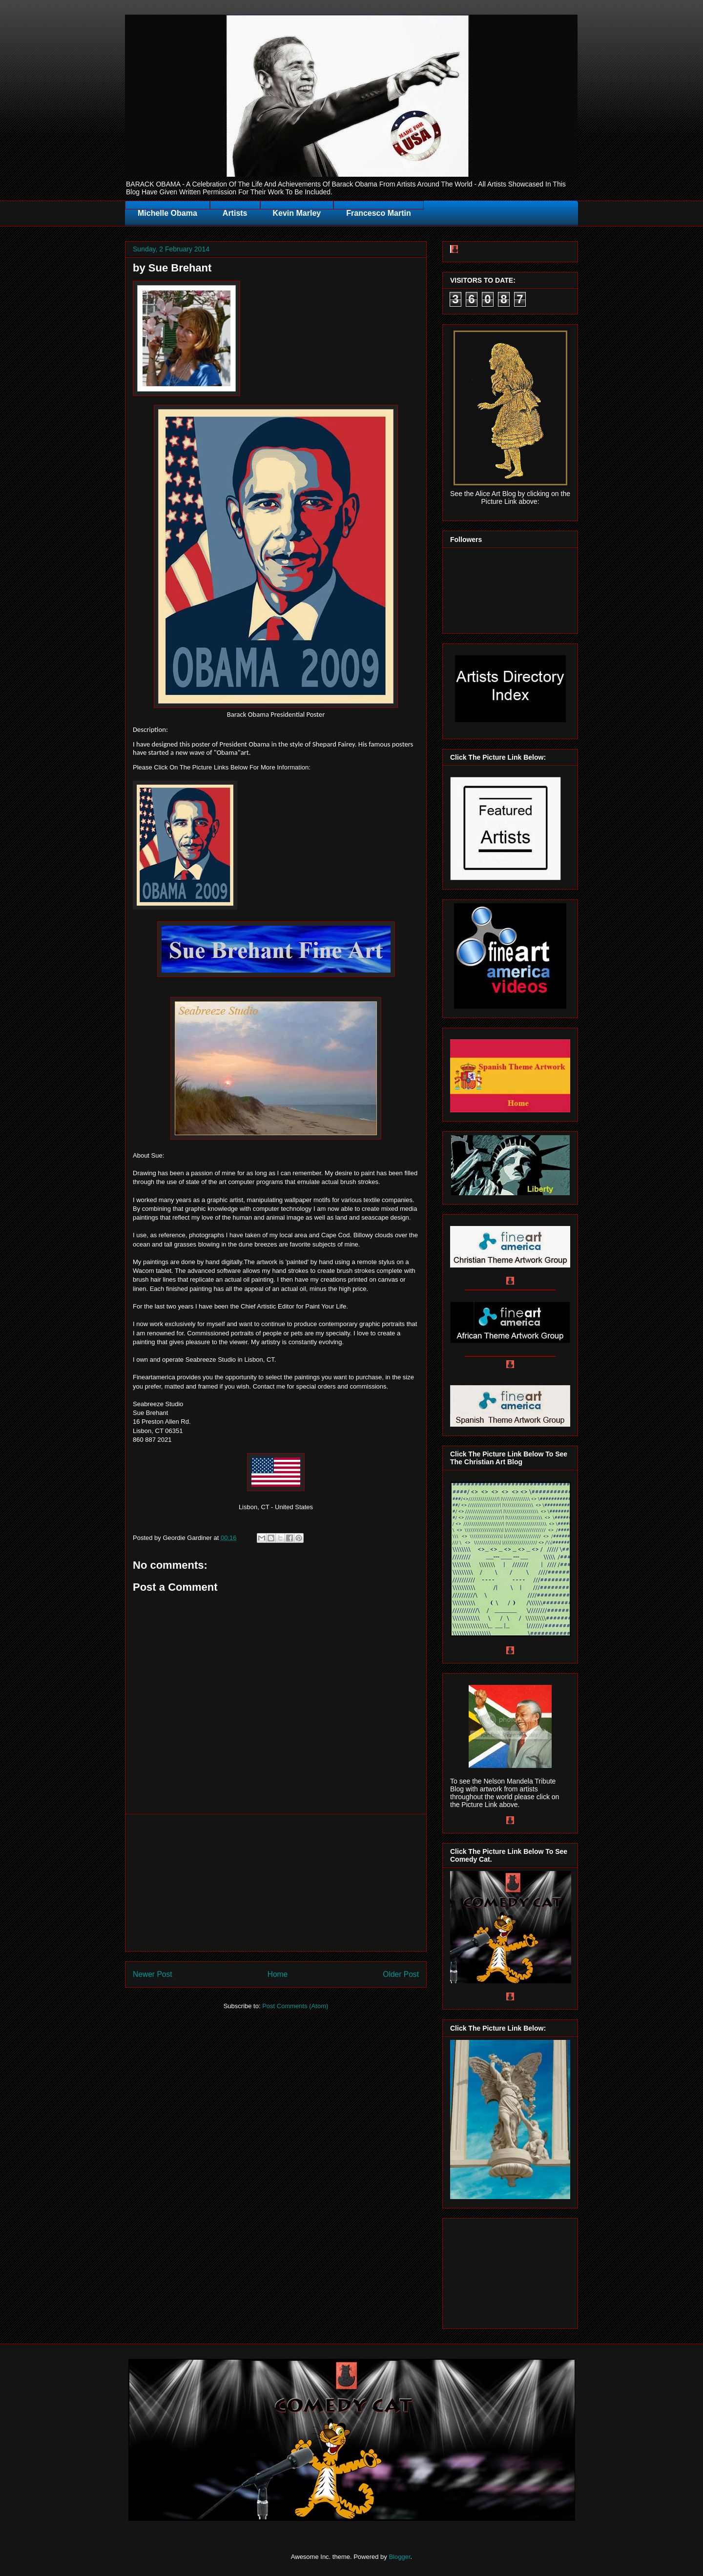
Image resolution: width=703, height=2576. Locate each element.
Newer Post (152, 1974)
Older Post (401, 1974)
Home (278, 1974)
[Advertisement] (276, 1883)
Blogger (399, 2556)
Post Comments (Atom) (295, 2006)
